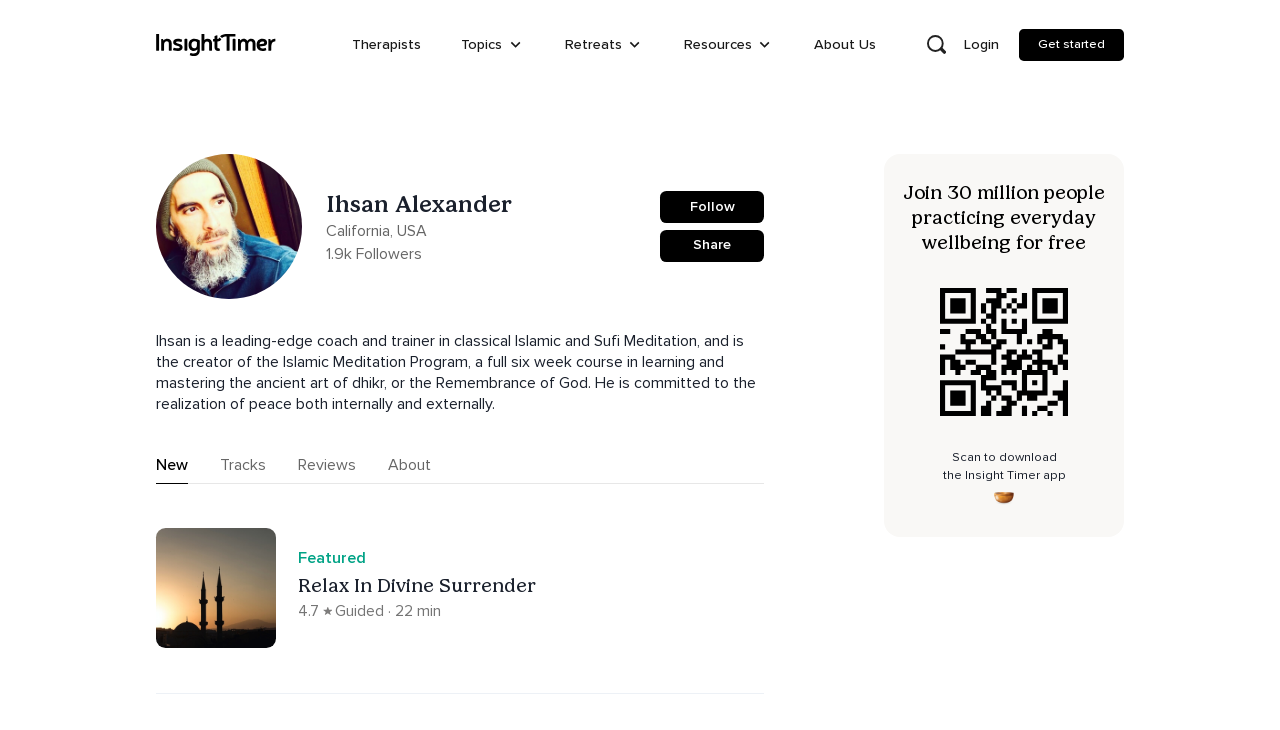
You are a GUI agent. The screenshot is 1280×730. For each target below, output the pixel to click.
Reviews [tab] (327, 465)
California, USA (376, 231)
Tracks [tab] (243, 465)
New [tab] (172, 465)
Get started (1071, 44)
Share (712, 244)
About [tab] (409, 465)
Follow (712, 206)
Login (981, 44)
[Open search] (936, 45)
